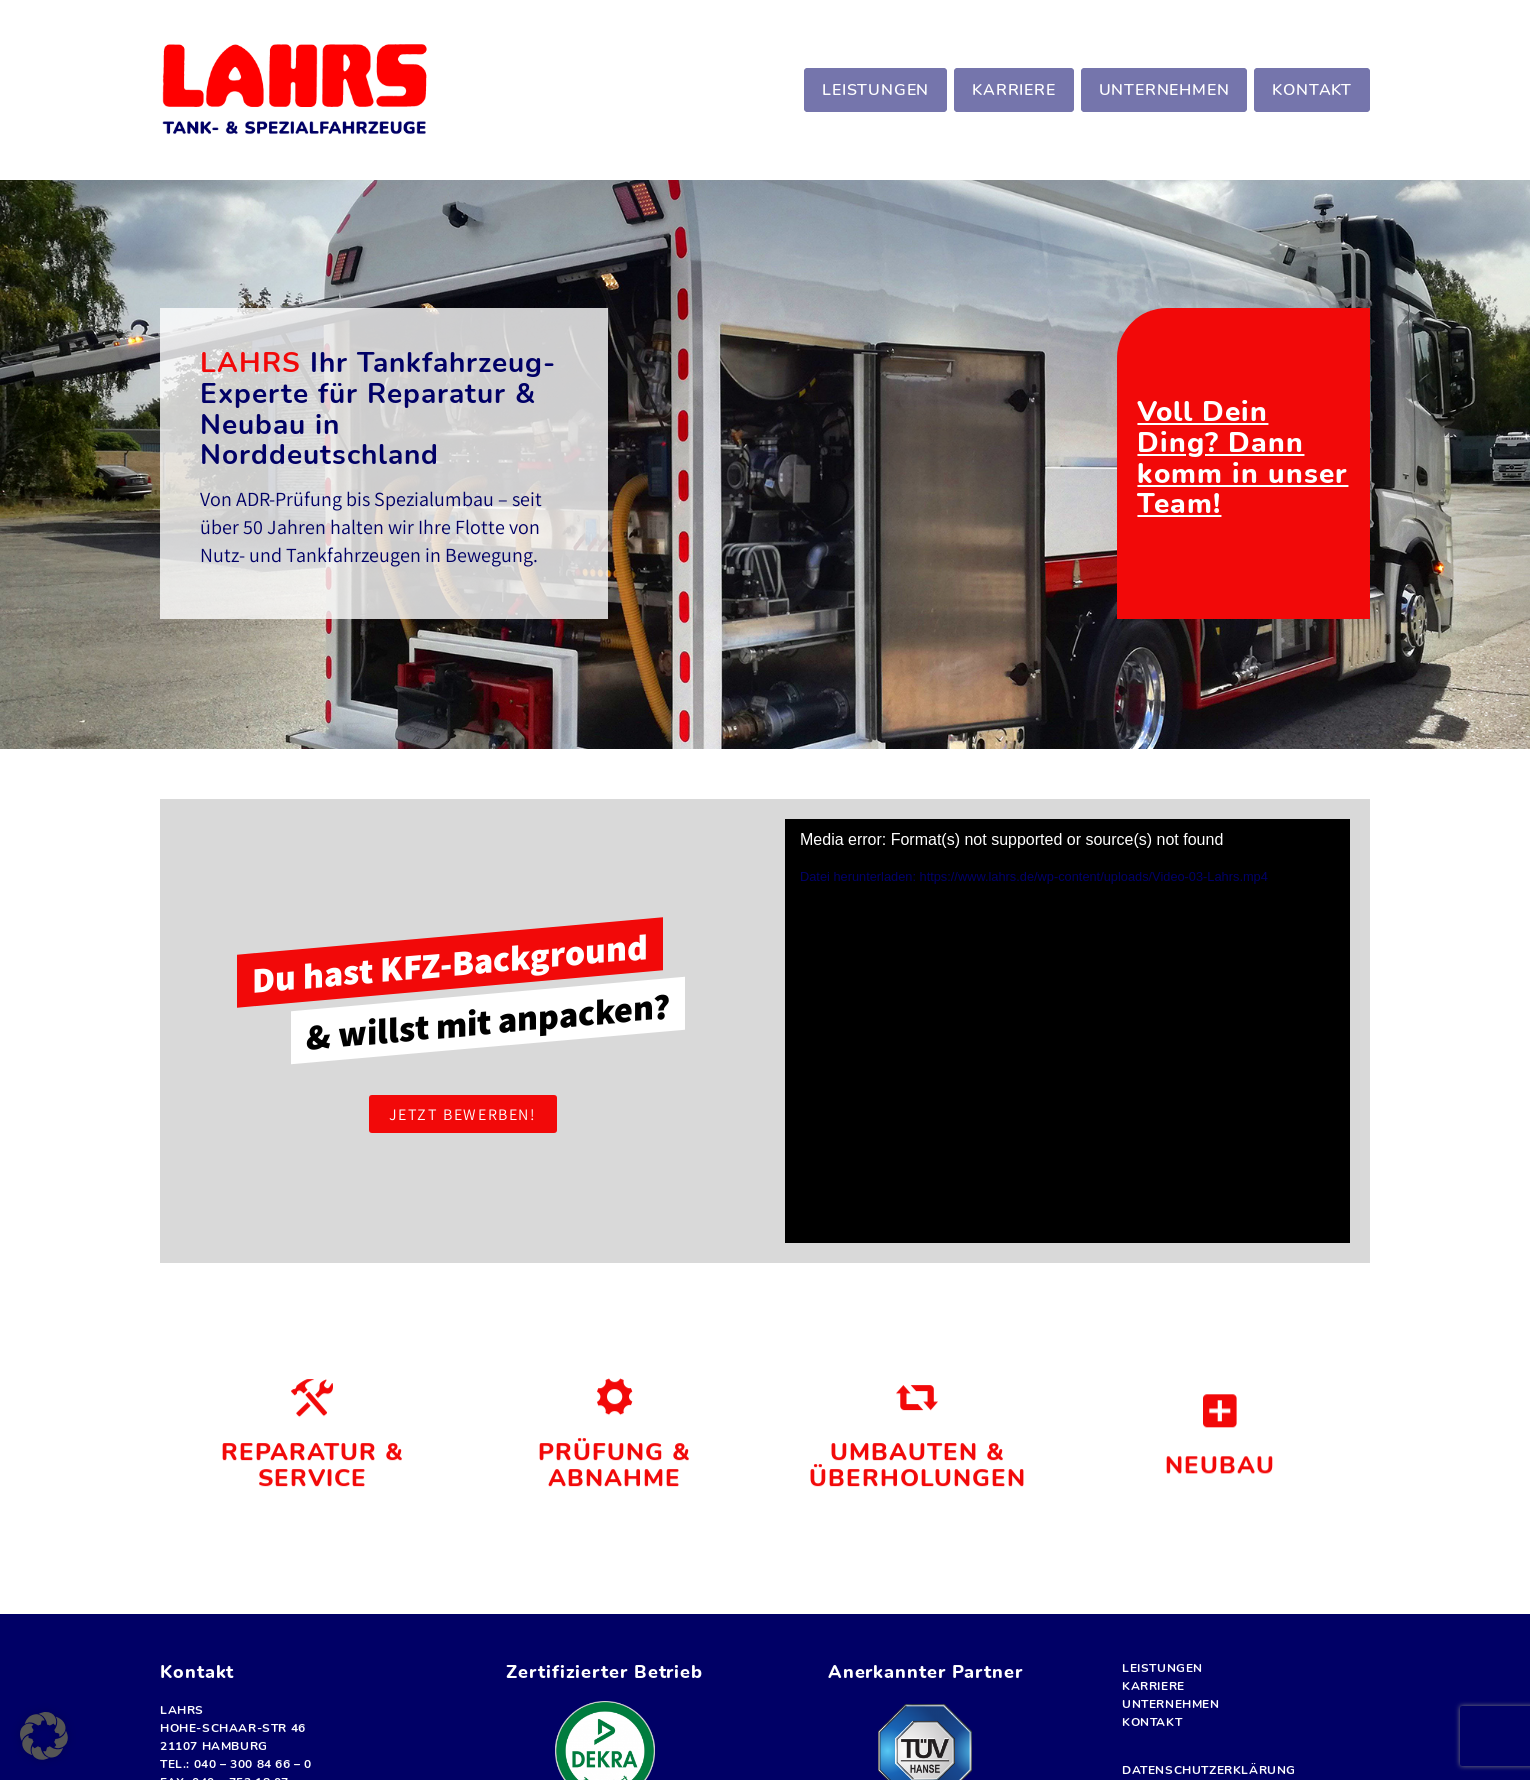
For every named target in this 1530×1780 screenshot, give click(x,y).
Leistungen (1162, 1668)
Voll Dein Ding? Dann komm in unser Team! (1242, 458)
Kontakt (1152, 1722)
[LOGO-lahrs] (295, 90)
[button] (44, 1736)
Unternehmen (1171, 1704)
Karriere (1153, 1686)
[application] (1067, 1031)
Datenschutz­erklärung (1209, 1770)
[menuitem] (873, 90)
